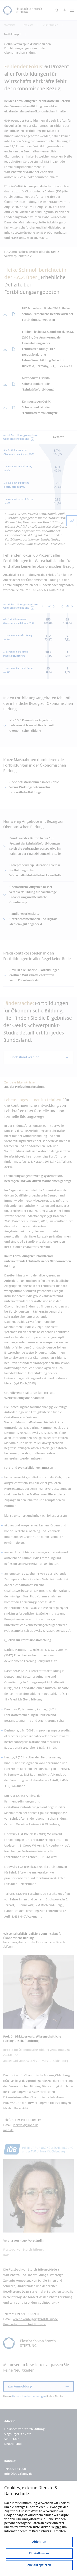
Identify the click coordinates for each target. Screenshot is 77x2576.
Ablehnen (39, 2542)
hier (58, 2527)
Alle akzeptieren (39, 2565)
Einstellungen (39, 2553)
